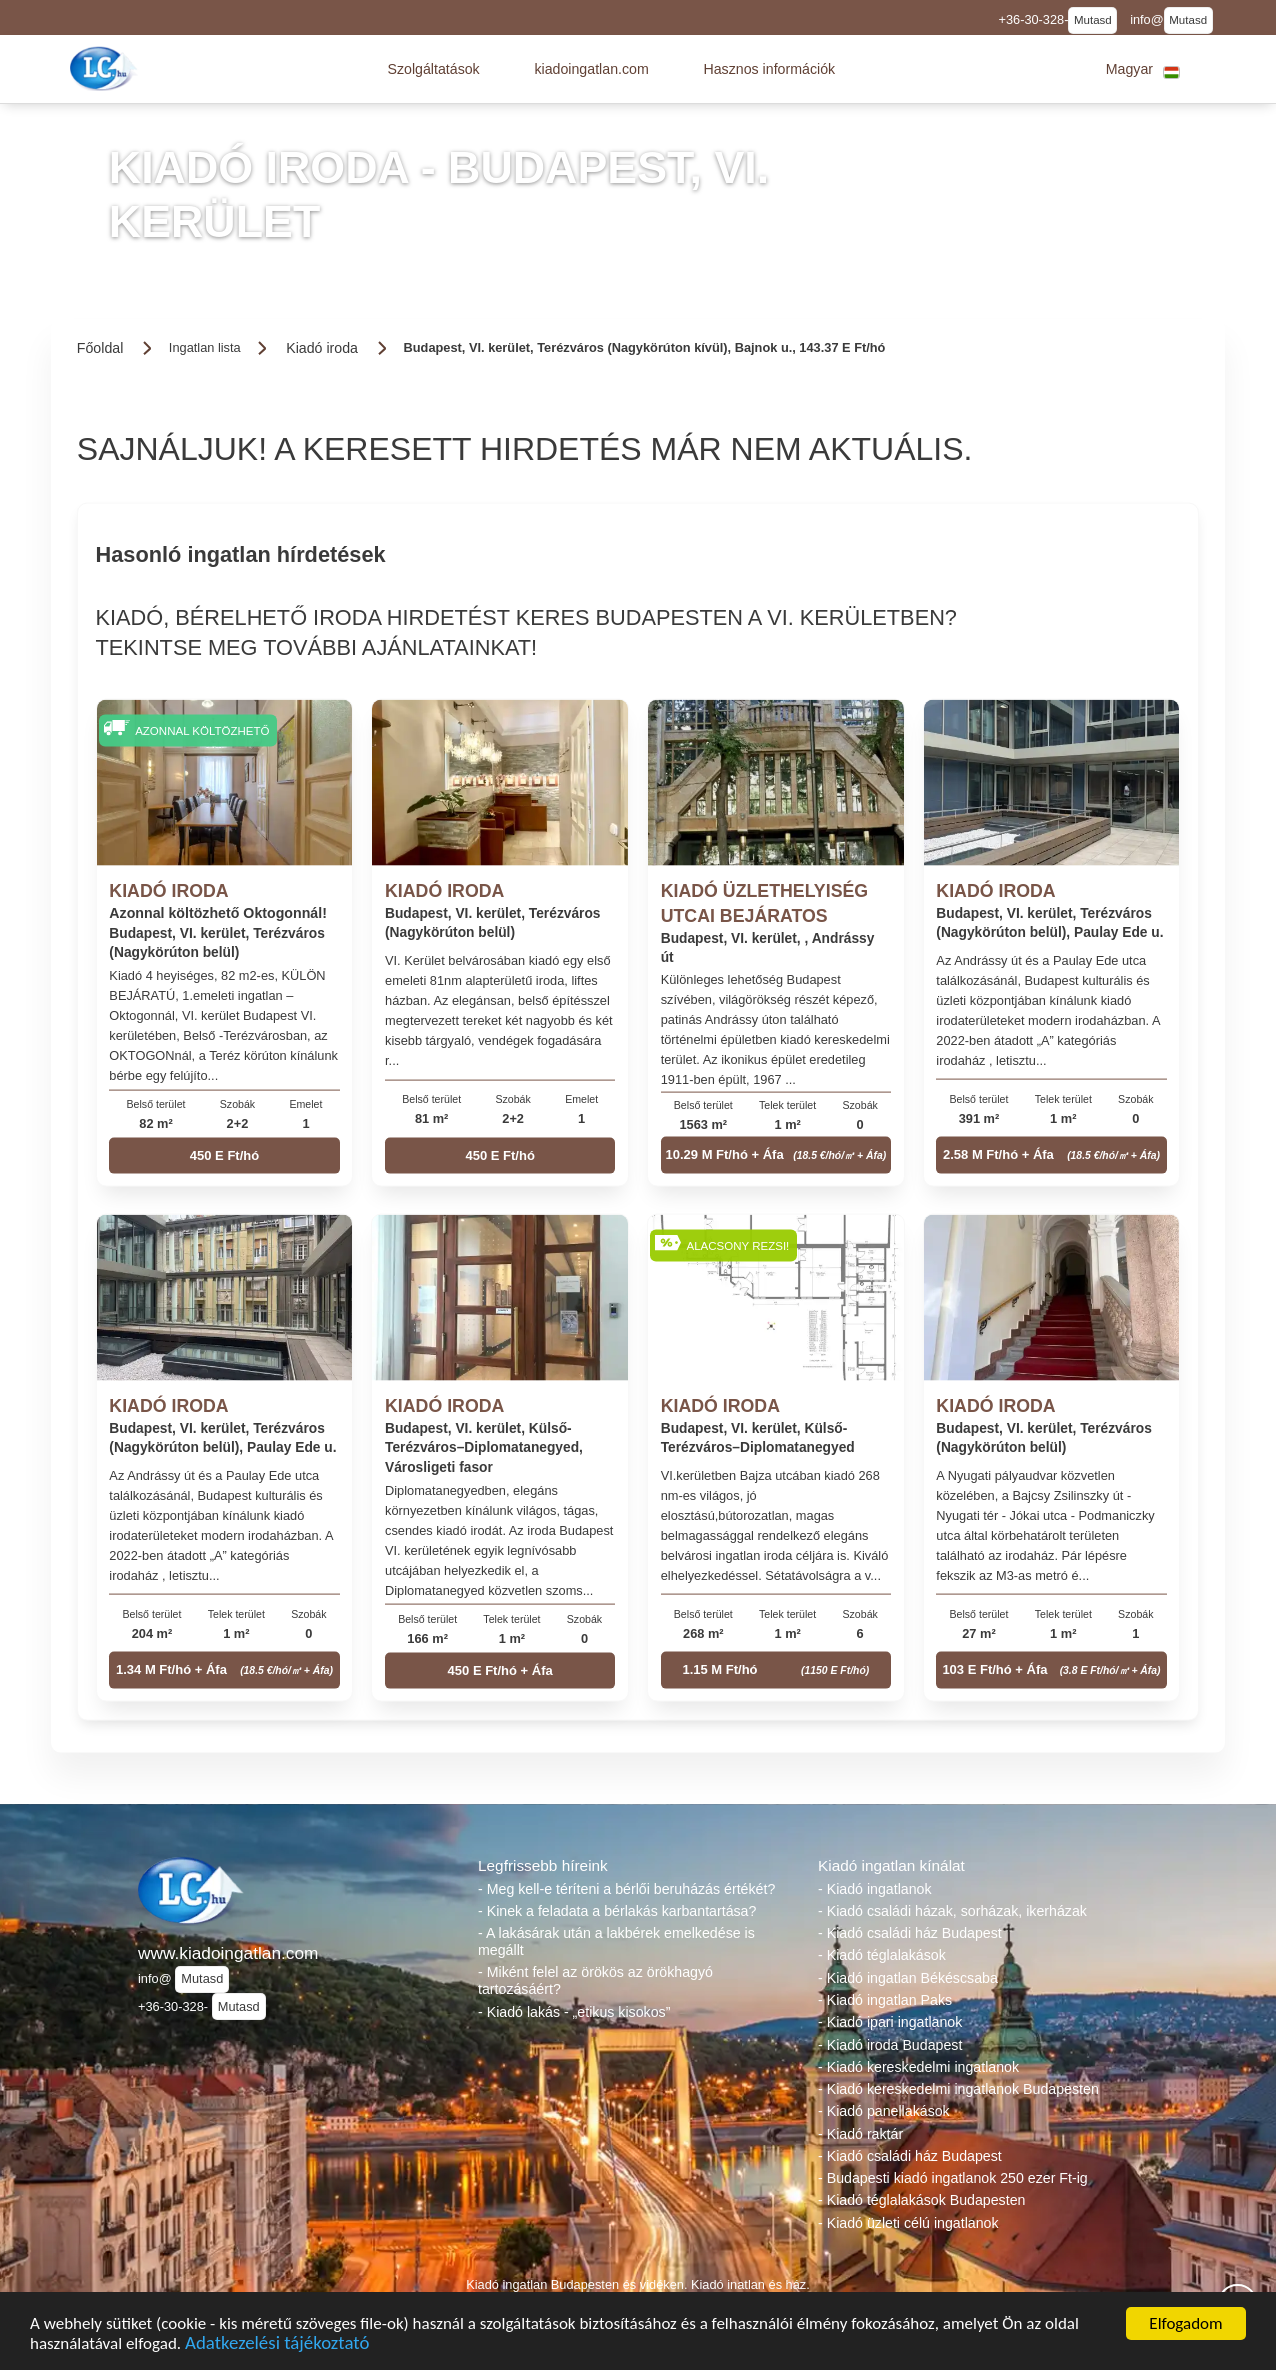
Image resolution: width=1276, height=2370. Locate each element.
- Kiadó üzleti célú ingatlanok (908, 2223)
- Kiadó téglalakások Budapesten (921, 2200)
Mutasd (1093, 20)
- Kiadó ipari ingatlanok (890, 2022)
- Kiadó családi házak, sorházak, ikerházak (952, 1911)
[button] (433, 69)
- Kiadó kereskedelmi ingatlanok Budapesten (958, 2089)
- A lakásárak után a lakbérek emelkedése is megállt (616, 1941)
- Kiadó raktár (860, 2134)
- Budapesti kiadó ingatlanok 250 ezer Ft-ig (953, 2178)
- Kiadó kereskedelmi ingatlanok (918, 2067)
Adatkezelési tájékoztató (277, 2345)
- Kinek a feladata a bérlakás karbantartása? (617, 1911)
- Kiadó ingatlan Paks (885, 2000)
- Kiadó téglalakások (882, 1955)
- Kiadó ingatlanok (875, 1889)
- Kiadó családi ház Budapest (910, 1933)
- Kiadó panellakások (884, 2111)
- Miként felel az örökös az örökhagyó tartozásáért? (595, 1980)
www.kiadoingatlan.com (228, 1953)
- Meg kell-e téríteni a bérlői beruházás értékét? (626, 1889)
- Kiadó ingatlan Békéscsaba (908, 1978)
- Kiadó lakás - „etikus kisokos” (574, 2012)
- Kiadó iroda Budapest (890, 2045)
